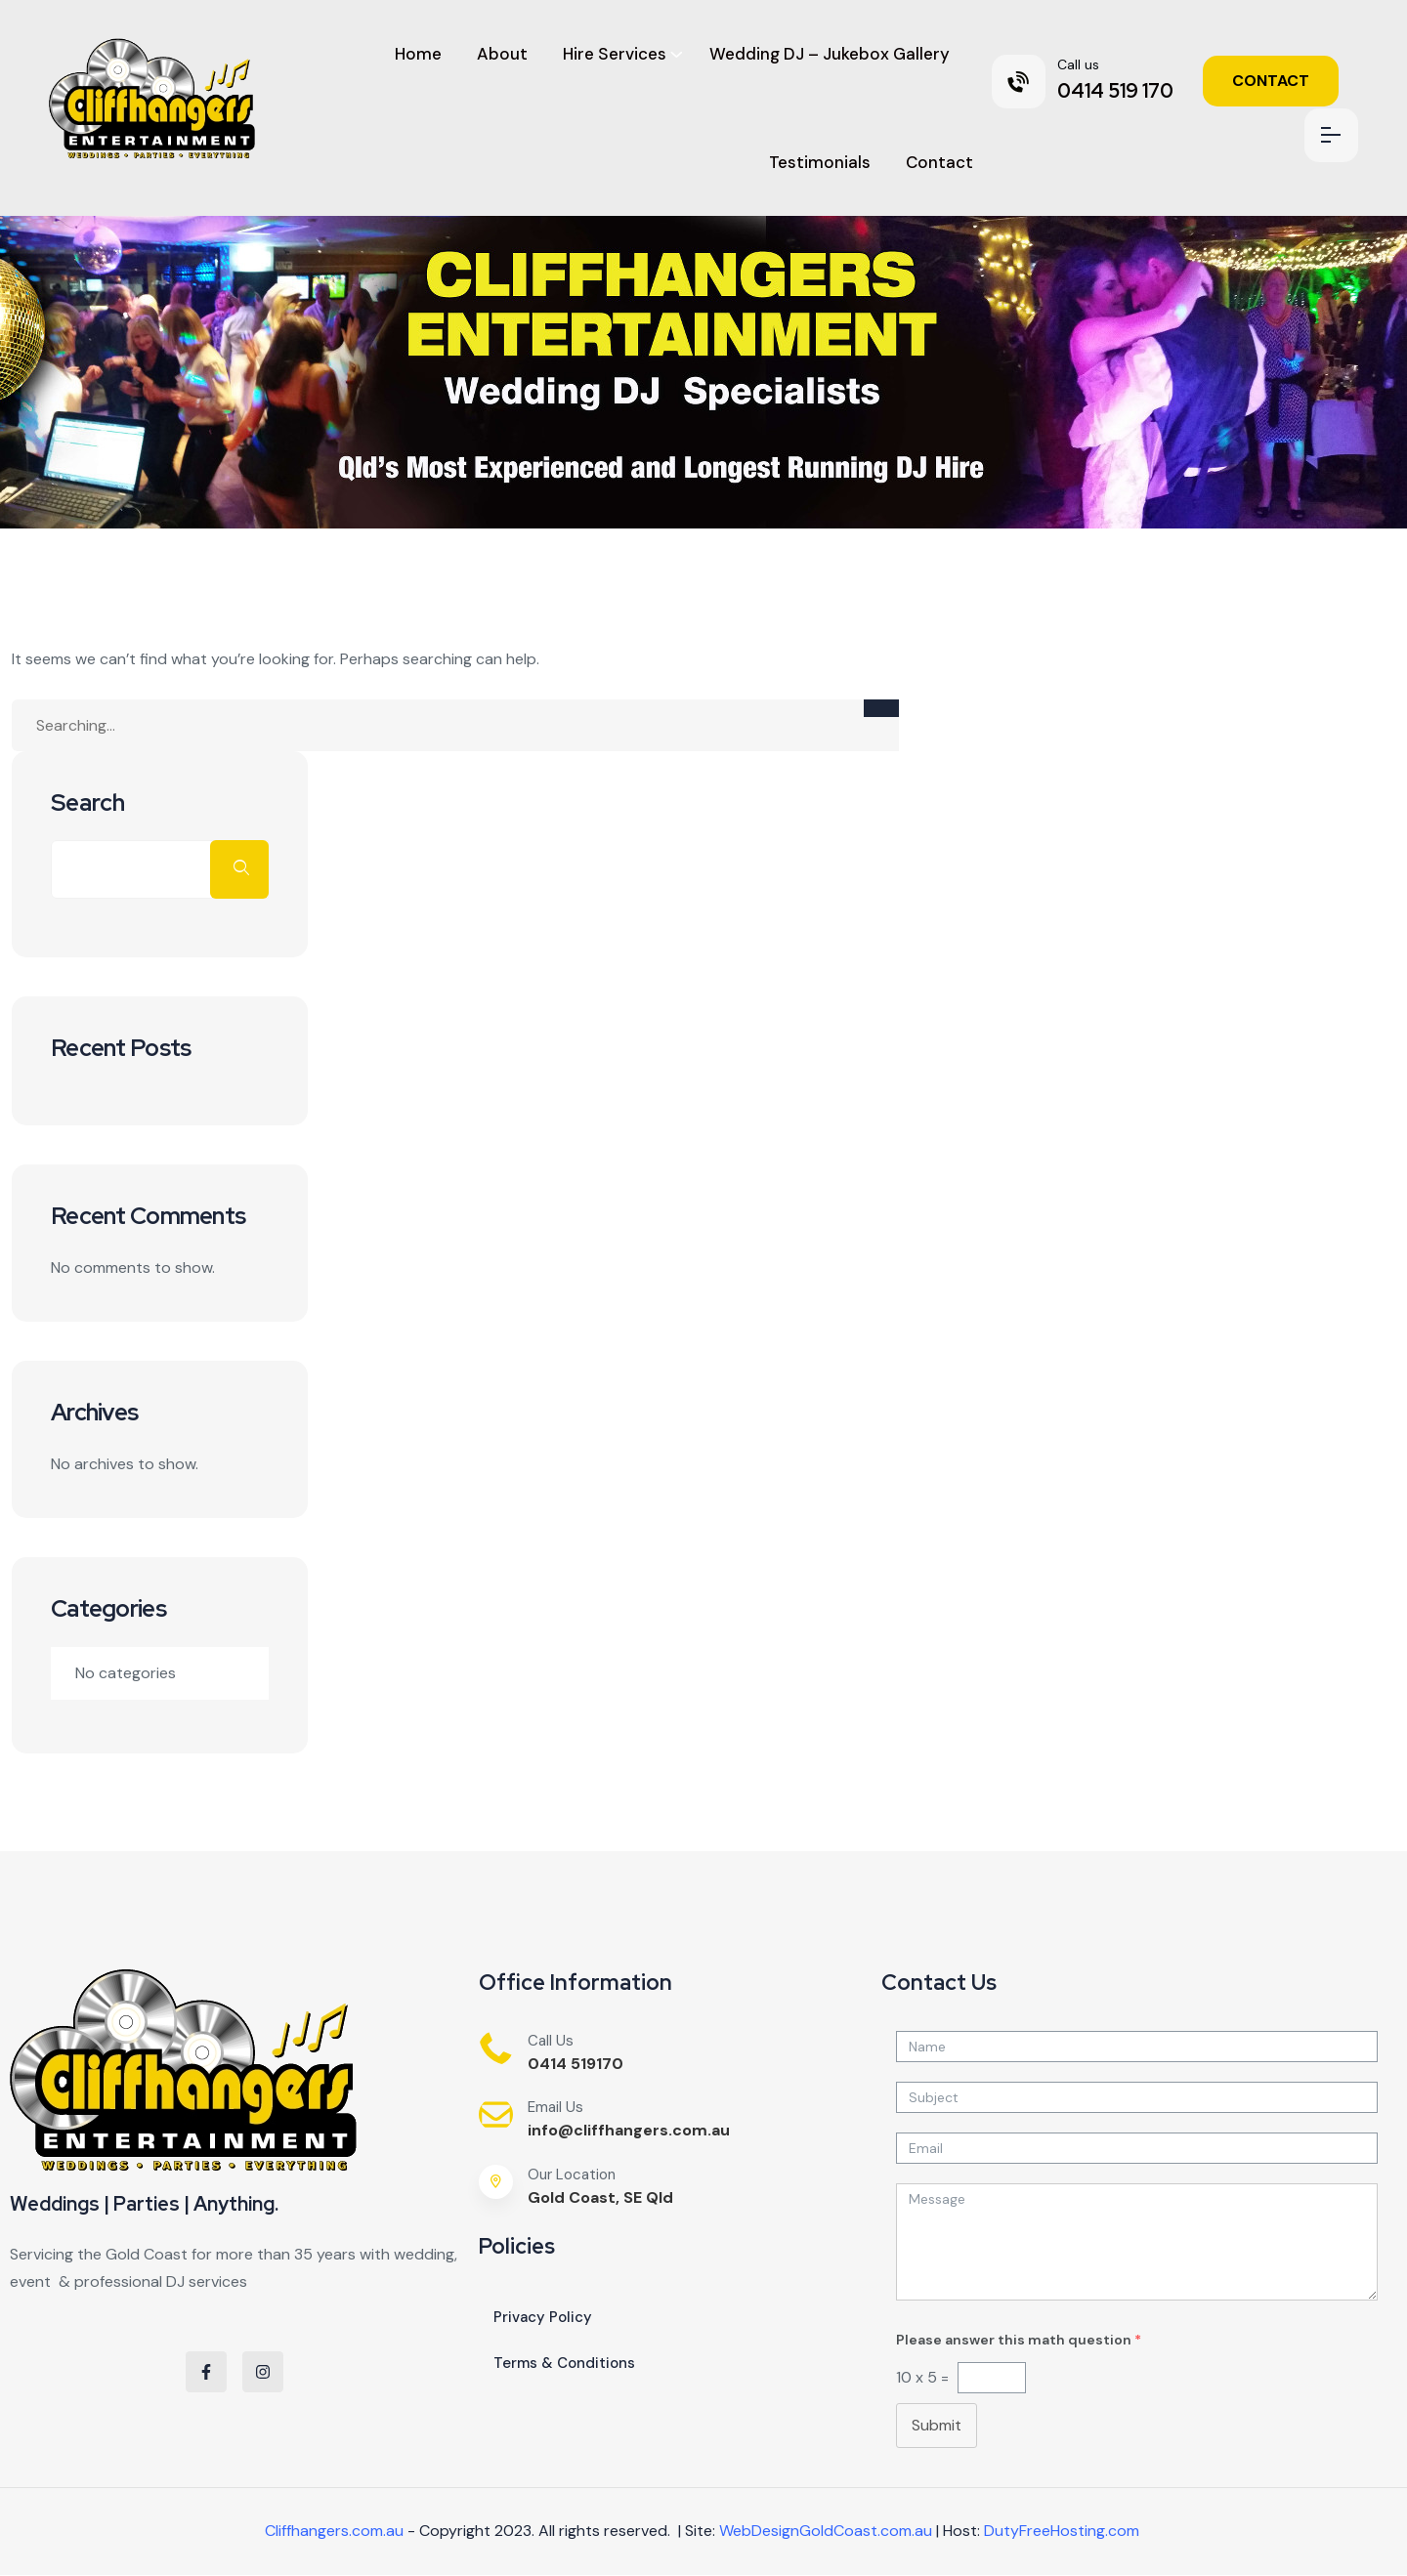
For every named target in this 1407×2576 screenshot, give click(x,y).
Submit (936, 2425)
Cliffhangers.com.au (334, 2530)
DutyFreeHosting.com (1061, 2530)
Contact (939, 162)
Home (418, 53)
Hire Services (614, 53)
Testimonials (820, 162)
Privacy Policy (542, 2317)
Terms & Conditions (564, 2363)
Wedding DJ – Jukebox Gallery (829, 53)
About (502, 53)
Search (88, 803)
